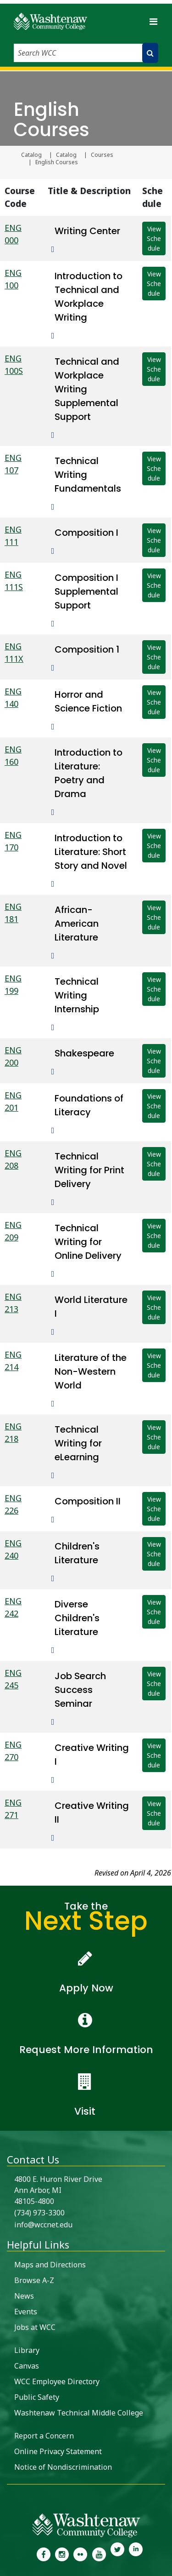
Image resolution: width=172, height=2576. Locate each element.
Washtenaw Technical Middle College (78, 2413)
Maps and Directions (50, 2265)
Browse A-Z (34, 2280)
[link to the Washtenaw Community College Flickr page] (80, 2553)
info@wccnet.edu (43, 2225)
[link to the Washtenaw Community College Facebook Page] (43, 2553)
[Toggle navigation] (153, 21)
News (24, 2296)
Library (26, 2350)
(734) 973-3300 (39, 2213)
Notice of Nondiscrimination (63, 2467)
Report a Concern (44, 2436)
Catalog (31, 155)
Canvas (26, 2366)
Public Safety (36, 2397)
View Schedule (154, 238)
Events (25, 2311)
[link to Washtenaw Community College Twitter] (117, 2553)
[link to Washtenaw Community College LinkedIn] (136, 2553)
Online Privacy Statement (58, 2451)
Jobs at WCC (34, 2327)
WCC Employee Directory (57, 2381)
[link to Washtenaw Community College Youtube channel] (99, 2553)
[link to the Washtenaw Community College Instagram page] (62, 2553)
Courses (102, 155)
